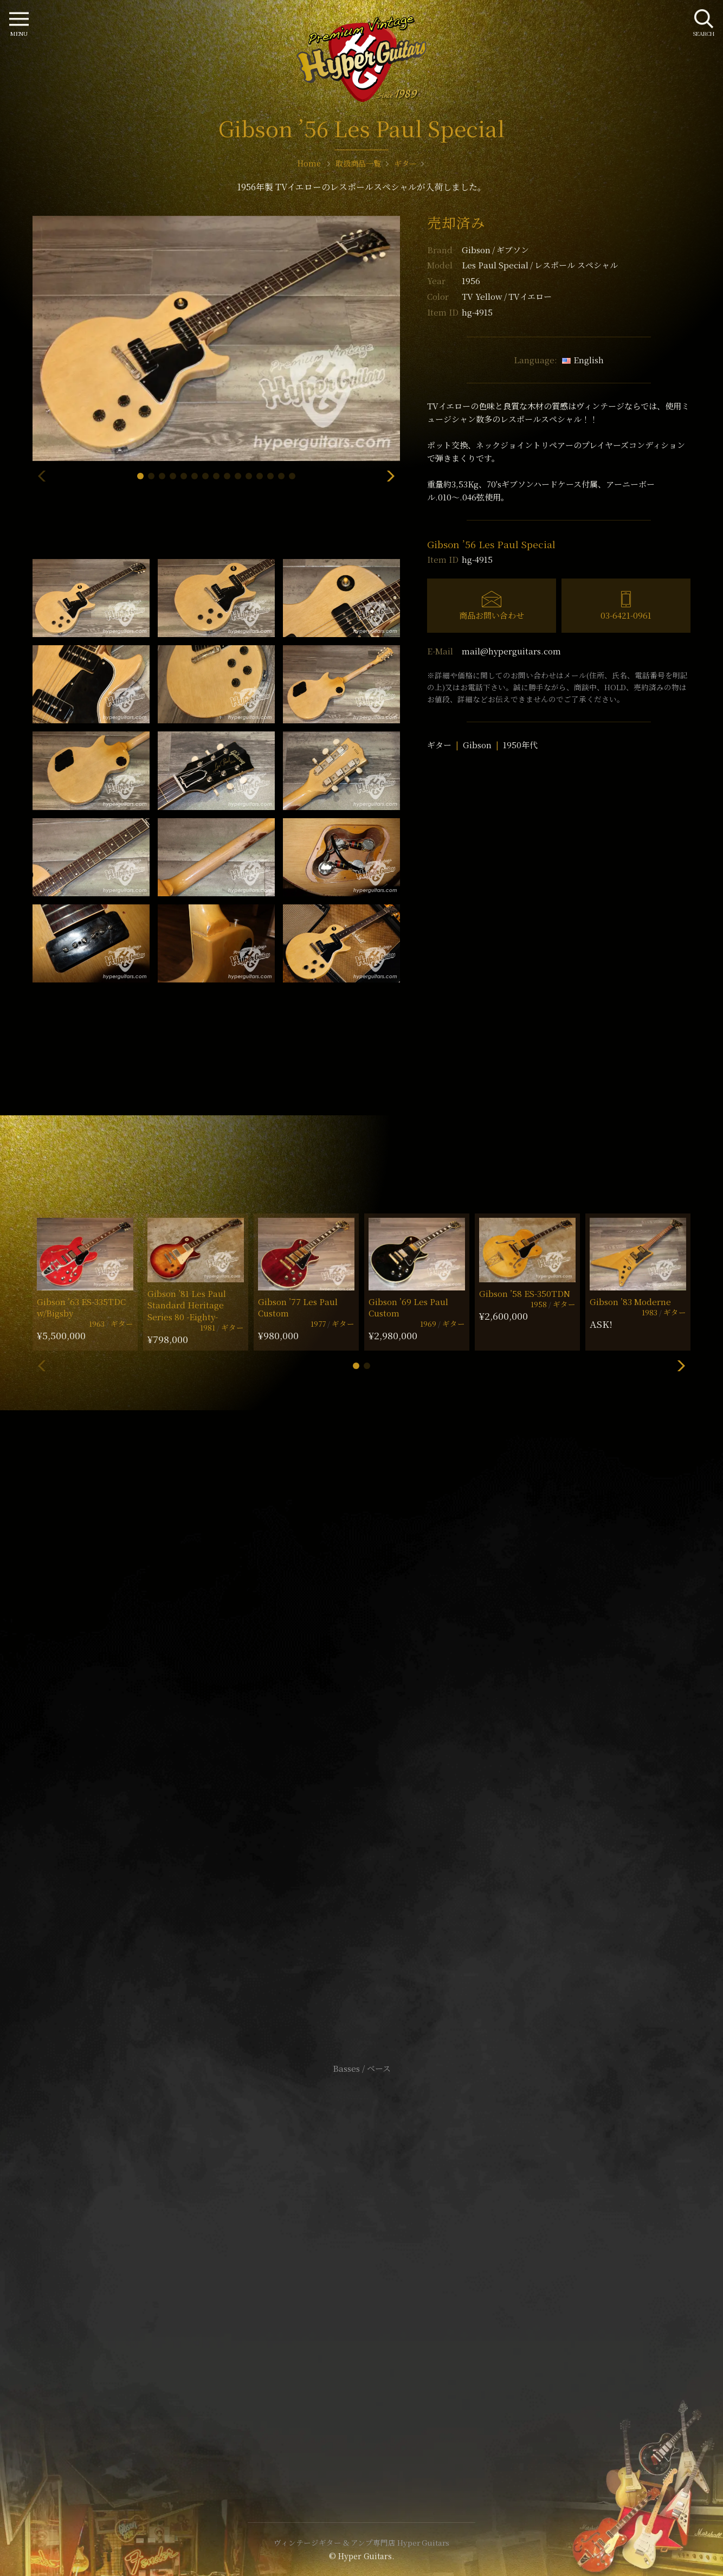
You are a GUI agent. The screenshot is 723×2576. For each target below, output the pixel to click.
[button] (140, 476)
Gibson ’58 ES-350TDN (524, 1293)
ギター (439, 744)
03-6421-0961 (626, 615)
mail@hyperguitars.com (511, 651)
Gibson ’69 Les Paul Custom (408, 1307)
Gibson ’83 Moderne (630, 1301)
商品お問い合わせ (491, 615)
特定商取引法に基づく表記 (361, 2266)
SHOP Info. (361, 1744)
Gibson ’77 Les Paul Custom (298, 1307)
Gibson (495, 249)
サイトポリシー (361, 2250)
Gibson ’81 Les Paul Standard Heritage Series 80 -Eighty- (186, 1305)
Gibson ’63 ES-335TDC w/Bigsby (81, 1307)
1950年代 (520, 744)
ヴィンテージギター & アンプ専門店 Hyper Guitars (361, 2542)
